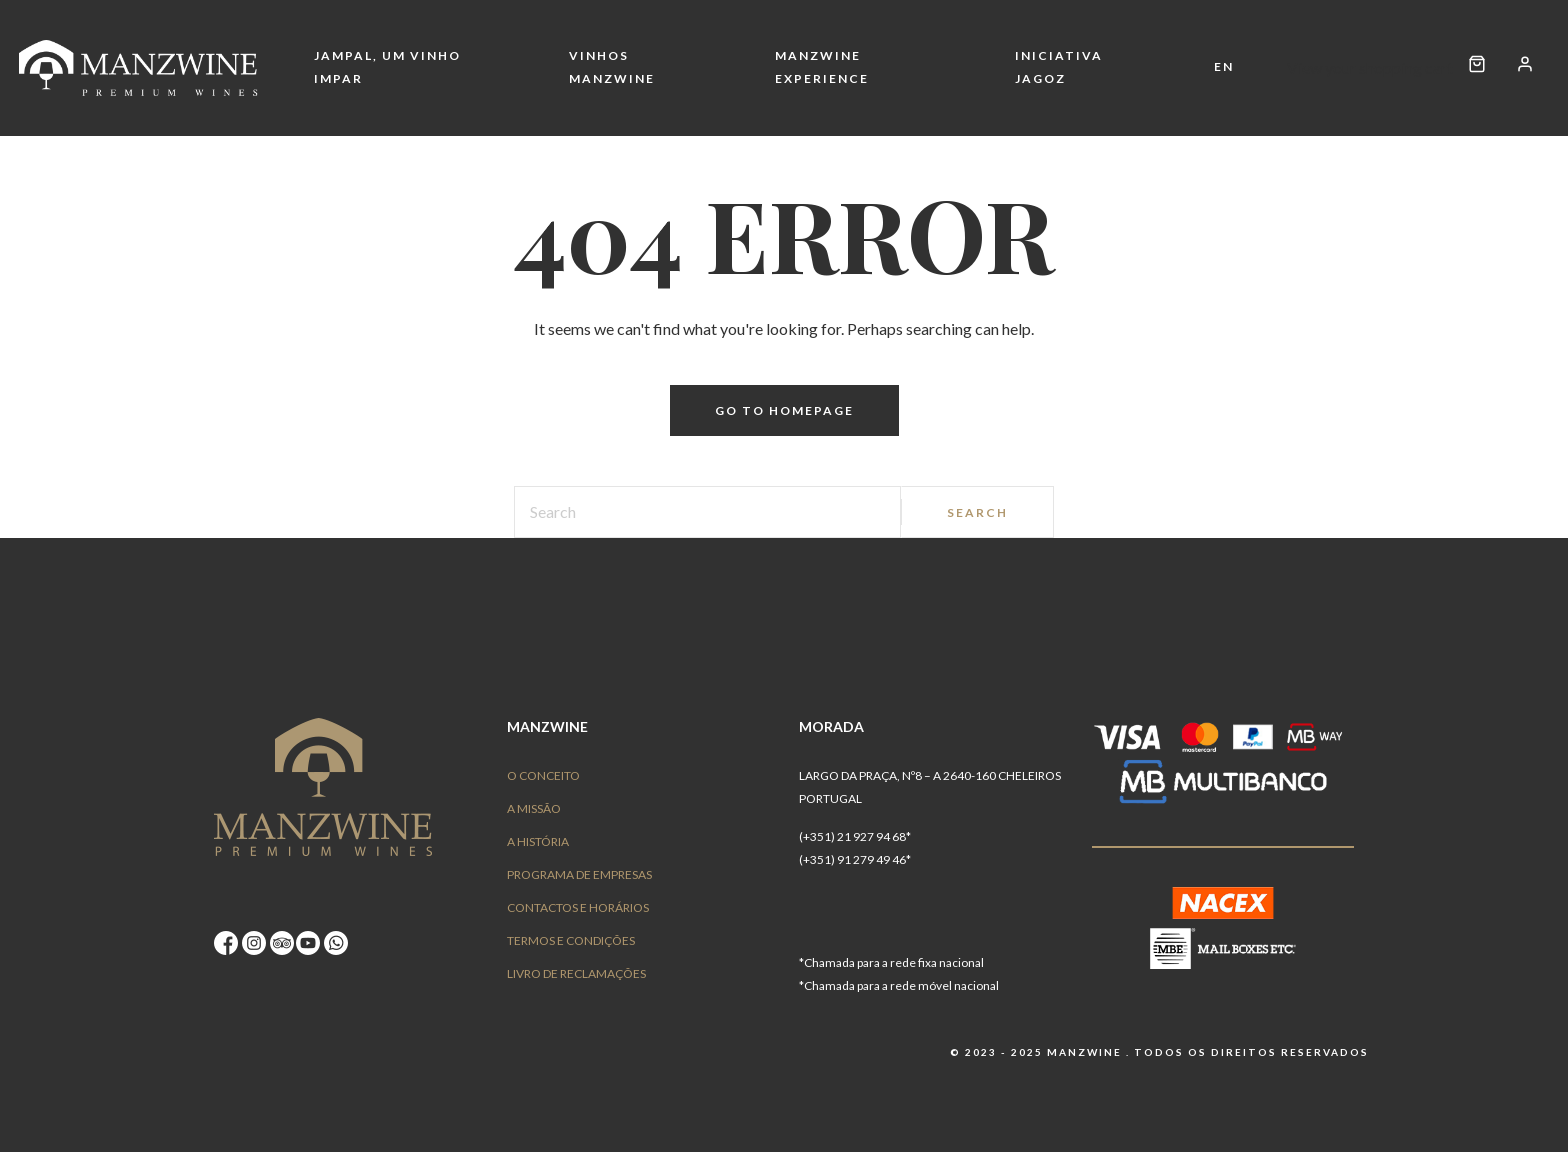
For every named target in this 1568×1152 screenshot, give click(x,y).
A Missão (534, 808)
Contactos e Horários (578, 907)
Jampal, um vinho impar (387, 67)
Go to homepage (784, 410)
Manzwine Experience (822, 67)
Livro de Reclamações (576, 973)
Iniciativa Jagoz (1059, 67)
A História (538, 841)
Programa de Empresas (579, 874)
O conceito (543, 775)
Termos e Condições (571, 940)
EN (1224, 66)
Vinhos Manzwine (612, 67)
